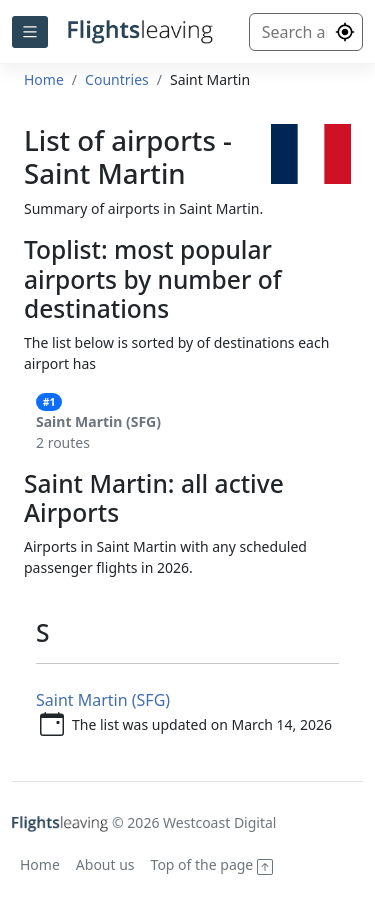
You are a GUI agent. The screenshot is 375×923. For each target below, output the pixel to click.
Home (44, 79)
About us (105, 864)
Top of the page (212, 864)
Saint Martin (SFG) (103, 700)
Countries (117, 79)
